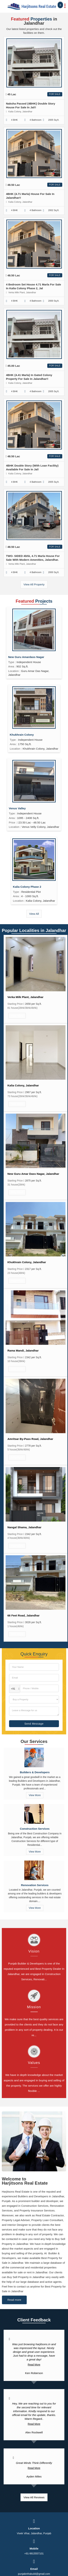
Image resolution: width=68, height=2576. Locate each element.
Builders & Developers (35, 1772)
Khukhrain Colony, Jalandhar (26, 1262)
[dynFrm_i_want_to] (34, 1699)
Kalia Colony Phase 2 (27, 886)
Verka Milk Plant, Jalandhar (25, 997)
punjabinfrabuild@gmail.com (34, 2573)
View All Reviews (33, 2497)
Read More (34, 2364)
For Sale (54, 94)
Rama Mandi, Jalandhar (23, 1350)
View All (34, 913)
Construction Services (35, 1828)
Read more (14, 2299)
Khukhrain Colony (22, 734)
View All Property (33, 584)
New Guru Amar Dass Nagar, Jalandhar (33, 1173)
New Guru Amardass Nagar (26, 657)
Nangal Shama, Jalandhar (24, 1527)
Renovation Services (34, 1885)
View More (17, 1015)
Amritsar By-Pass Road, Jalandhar (30, 1438)
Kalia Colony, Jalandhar (23, 1085)
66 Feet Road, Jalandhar (23, 1615)
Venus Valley (17, 808)
